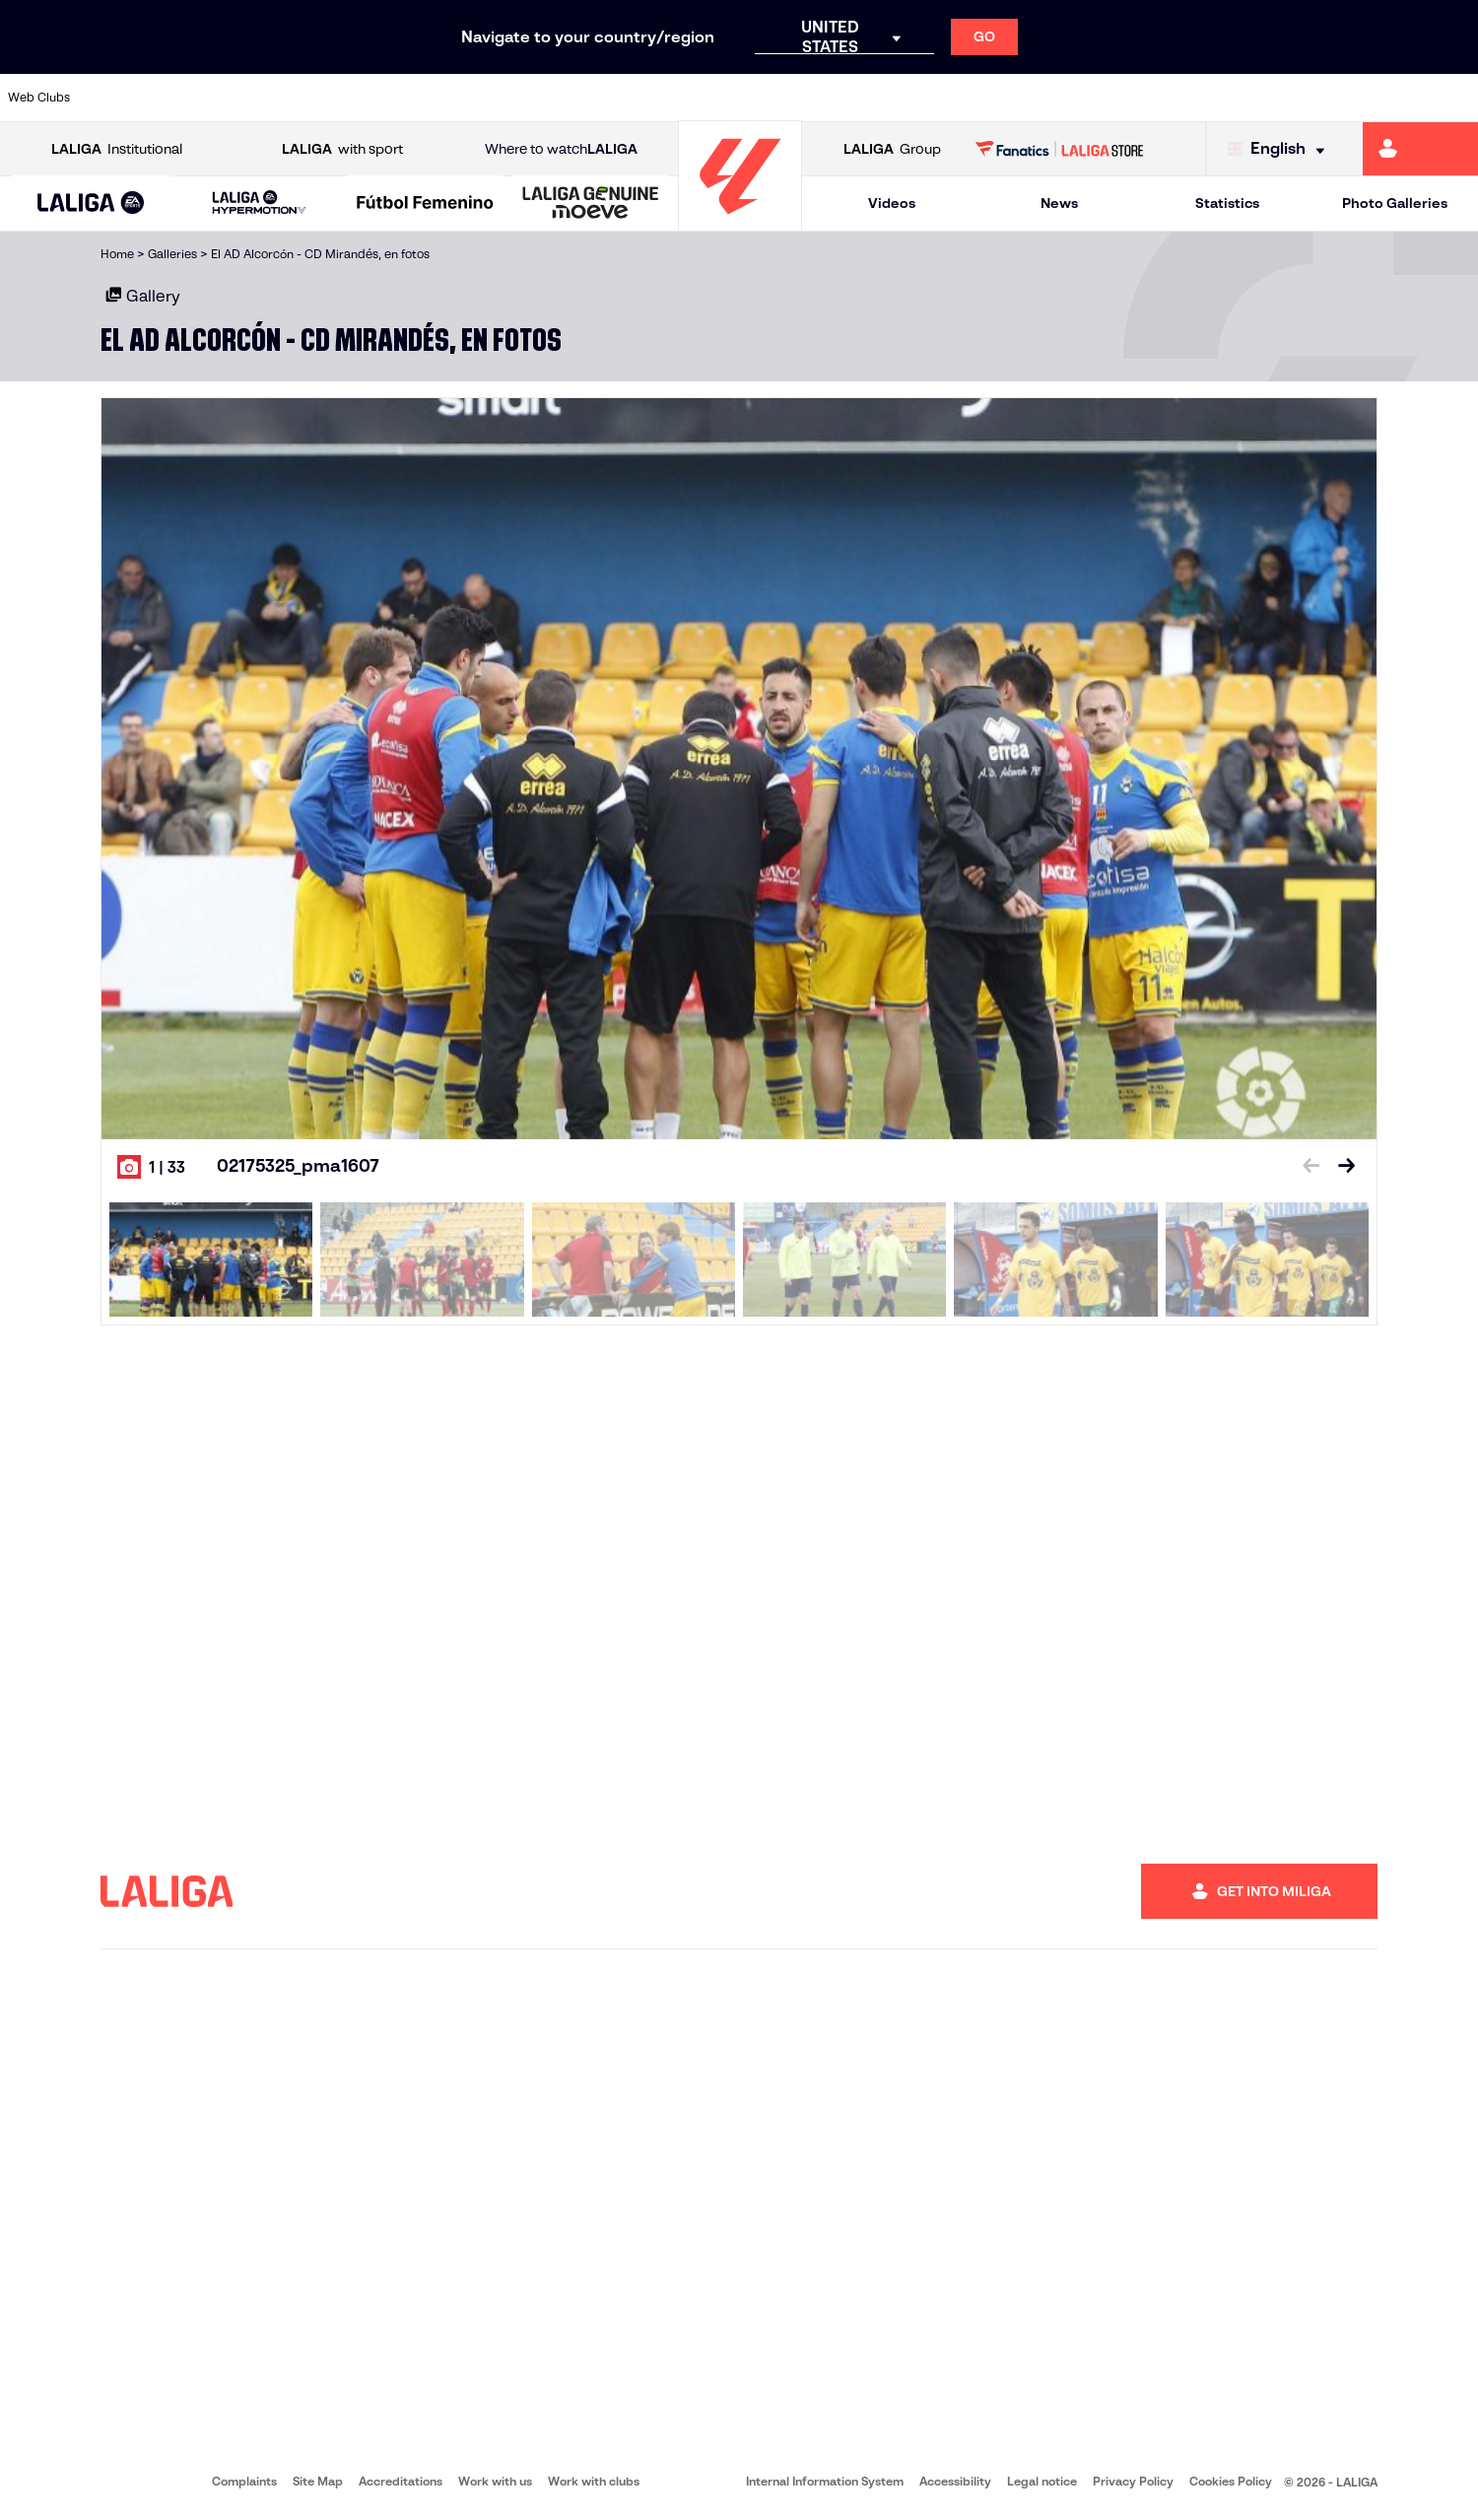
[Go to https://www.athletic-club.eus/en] (125, 97)
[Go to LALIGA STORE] (1059, 148)
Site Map (318, 2481)
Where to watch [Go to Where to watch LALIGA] (561, 149)
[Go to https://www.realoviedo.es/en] (1175, 97)
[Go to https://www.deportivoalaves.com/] (335, 97)
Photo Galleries (1394, 203)
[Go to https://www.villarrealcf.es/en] (1455, 97)
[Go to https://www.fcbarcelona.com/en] (475, 97)
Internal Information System (825, 2481)
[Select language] (1281, 149)
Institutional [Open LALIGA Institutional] (116, 149)
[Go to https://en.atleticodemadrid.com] (195, 97)
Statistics (1227, 203)
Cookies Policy (1230, 2481)
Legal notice (1042, 2481)
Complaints (244, 2481)
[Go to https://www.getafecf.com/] (545, 97)
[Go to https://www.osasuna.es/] (265, 97)
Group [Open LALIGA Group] (892, 149)
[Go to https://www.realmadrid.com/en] (1105, 97)
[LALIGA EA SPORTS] (90, 204)
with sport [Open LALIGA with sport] (342, 149)
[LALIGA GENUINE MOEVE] (590, 204)
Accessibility (955, 2481)
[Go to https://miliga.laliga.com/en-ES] (1420, 148)
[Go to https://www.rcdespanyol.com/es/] (895, 97)
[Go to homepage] (740, 222)
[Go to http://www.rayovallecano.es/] (755, 97)
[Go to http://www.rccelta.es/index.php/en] (825, 97)
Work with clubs (593, 2481)
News (1059, 203)
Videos (891, 203)
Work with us (495, 2481)
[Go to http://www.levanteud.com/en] (685, 97)
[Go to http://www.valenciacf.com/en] (1385, 97)
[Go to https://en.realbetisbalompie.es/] (1035, 97)
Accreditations (400, 2481)
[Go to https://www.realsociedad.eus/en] (1245, 97)
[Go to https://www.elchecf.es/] (405, 97)
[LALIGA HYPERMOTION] (259, 203)
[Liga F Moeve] (425, 204)
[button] (90, 203)
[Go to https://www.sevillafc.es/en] (1315, 97)
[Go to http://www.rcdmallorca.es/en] (965, 97)
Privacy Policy (1133, 2481)
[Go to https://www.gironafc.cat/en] (615, 97)
